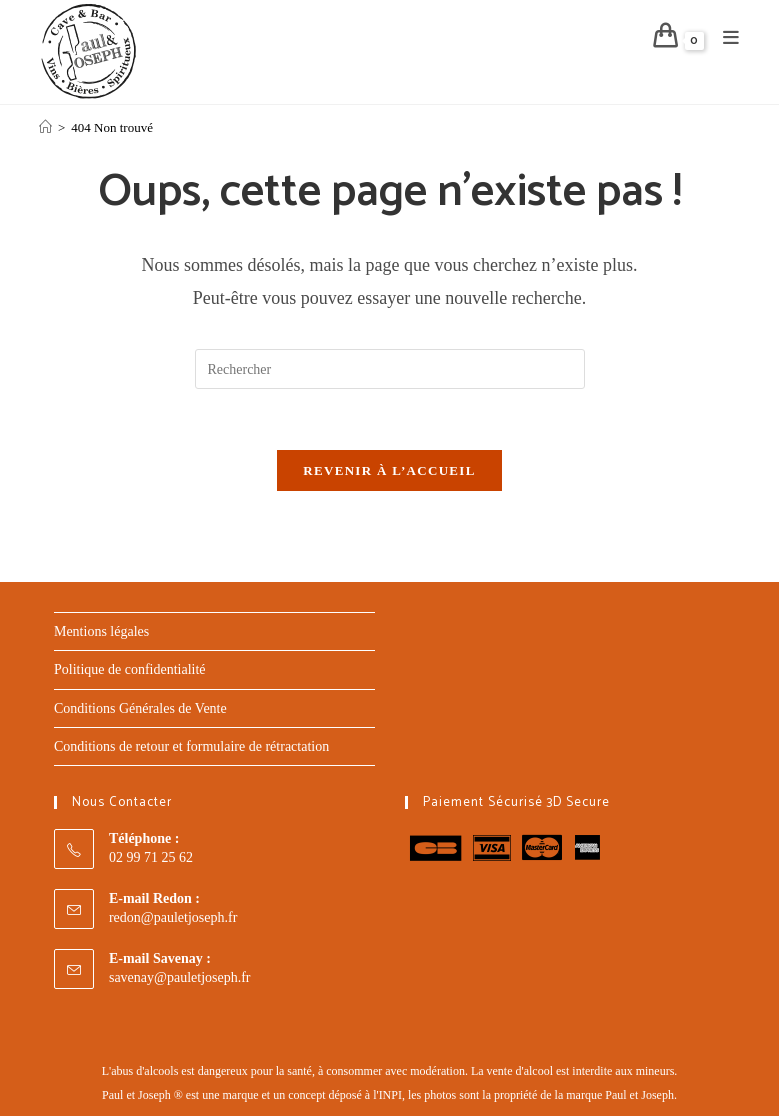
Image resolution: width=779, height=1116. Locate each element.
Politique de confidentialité (130, 669)
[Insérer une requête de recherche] (390, 369)
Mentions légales (101, 631)
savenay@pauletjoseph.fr (180, 977)
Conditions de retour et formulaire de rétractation (191, 746)
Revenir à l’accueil (389, 470)
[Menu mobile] (724, 39)
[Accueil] (45, 127)
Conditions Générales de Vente (140, 708)
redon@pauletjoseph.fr (173, 917)
